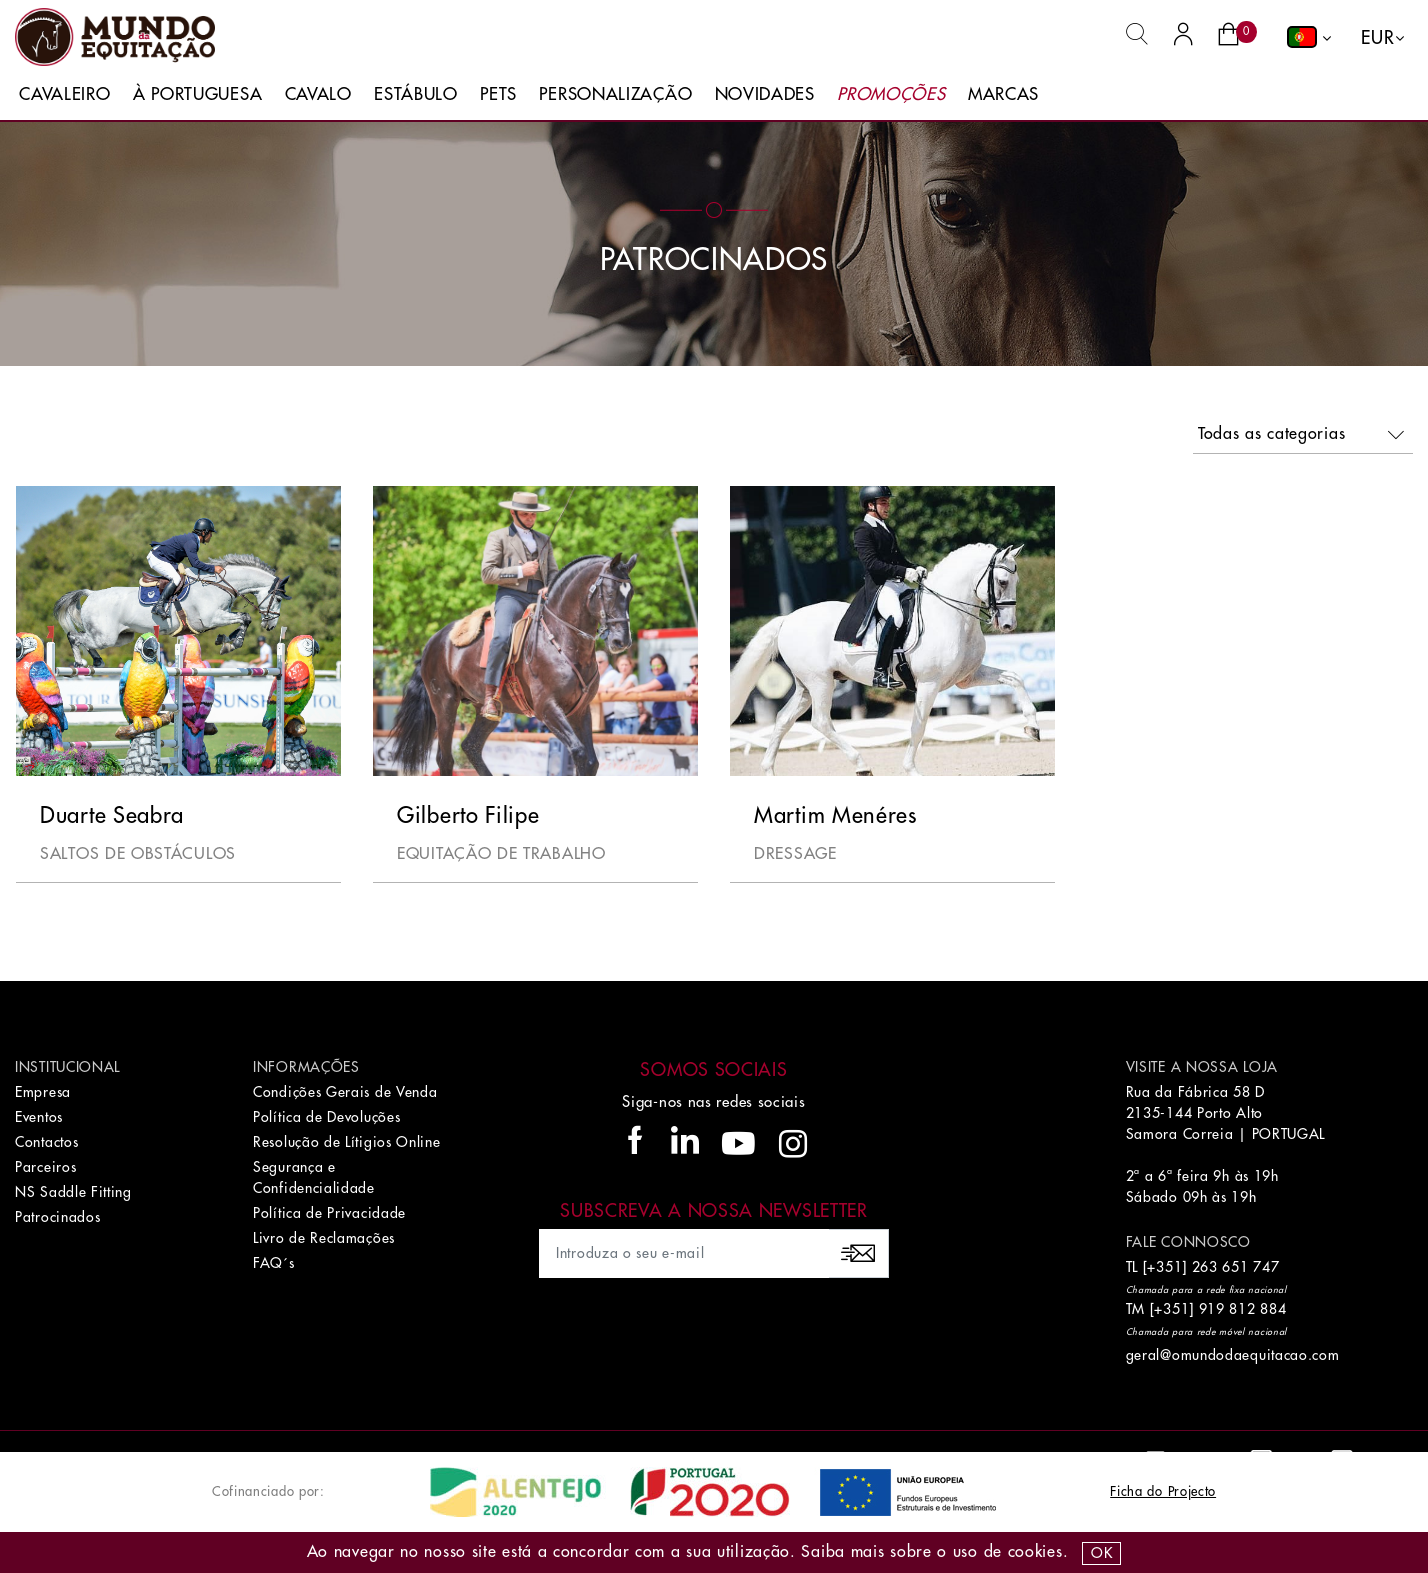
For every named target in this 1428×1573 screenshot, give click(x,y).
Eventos (39, 1117)
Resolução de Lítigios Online (347, 1142)
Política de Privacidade (329, 1213)
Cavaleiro (64, 94)
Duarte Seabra (112, 816)
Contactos (46, 1142)
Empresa (43, 1092)
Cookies (1035, 1552)
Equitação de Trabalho (501, 854)
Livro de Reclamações (324, 1238)
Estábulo (416, 94)
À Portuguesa (197, 94)
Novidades (765, 94)
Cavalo (318, 94)
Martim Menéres (835, 816)
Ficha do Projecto (1163, 1491)
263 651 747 (1236, 1267)
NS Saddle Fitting (73, 1192)
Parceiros (45, 1167)
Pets (498, 94)
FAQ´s (274, 1263)
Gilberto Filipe (468, 816)
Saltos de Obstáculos (138, 854)
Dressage (795, 854)
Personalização (615, 94)
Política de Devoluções (326, 1117)
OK (1101, 1553)
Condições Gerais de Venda (345, 1092)
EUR (1377, 38)
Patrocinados (57, 1217)
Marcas (1003, 94)
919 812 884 (1243, 1309)
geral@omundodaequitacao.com (1233, 1355)
